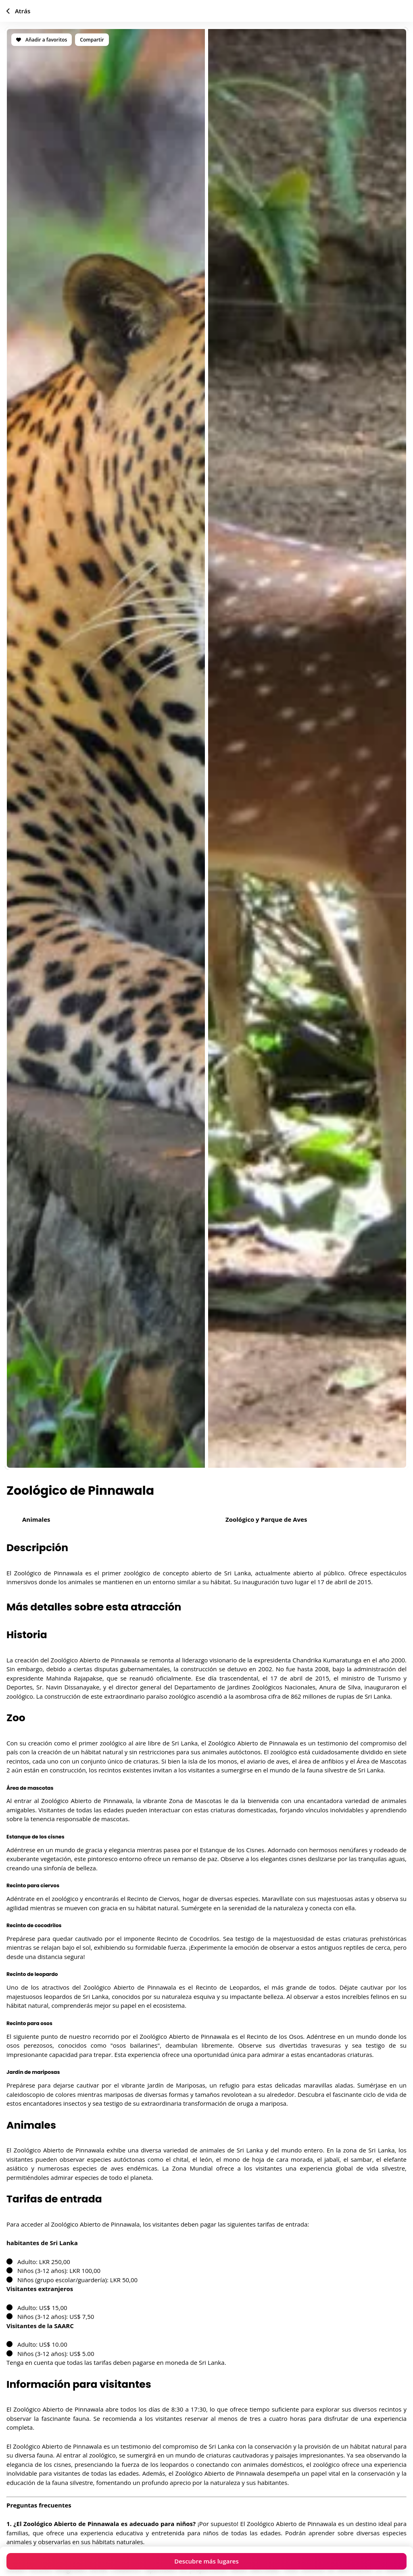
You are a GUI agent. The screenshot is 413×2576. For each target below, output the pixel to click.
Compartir (92, 39)
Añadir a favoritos (41, 39)
